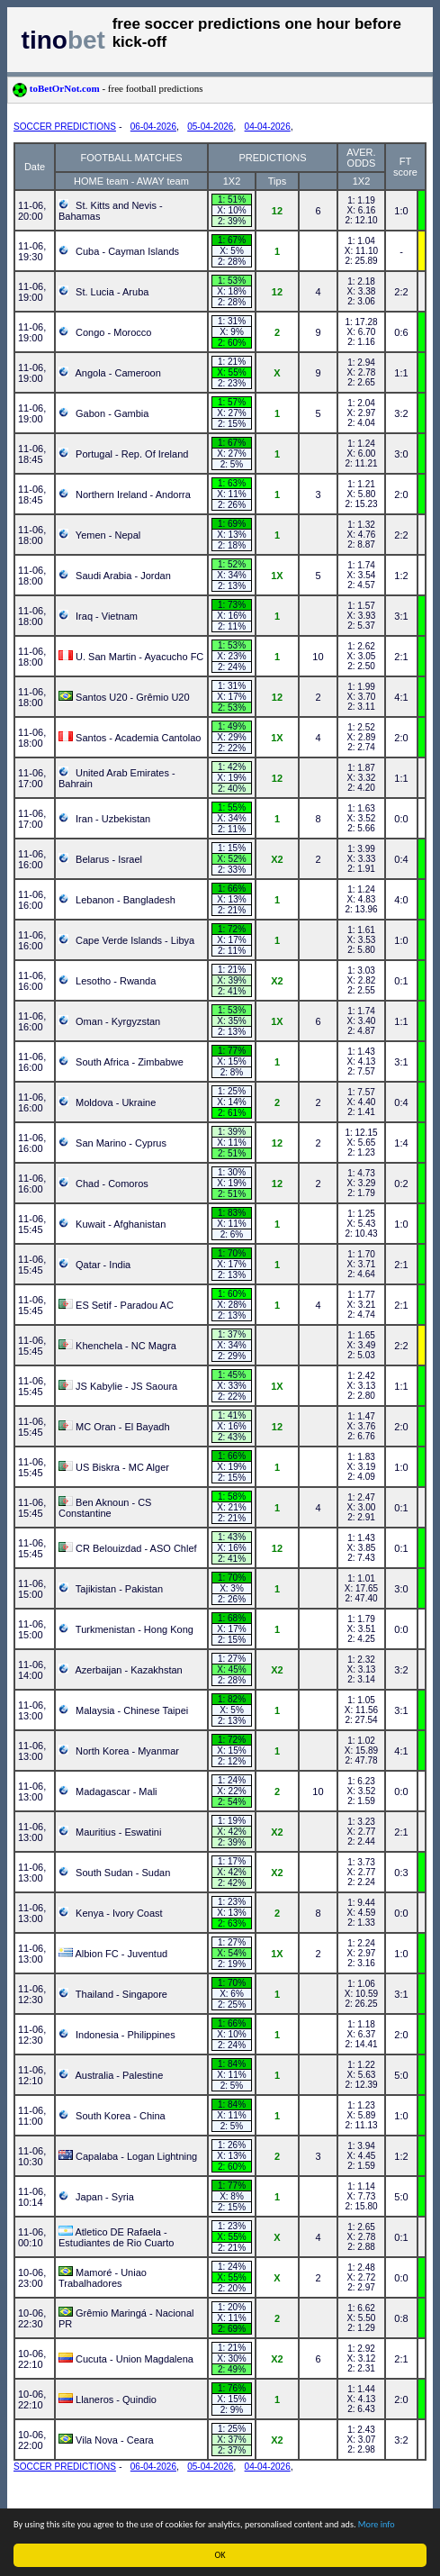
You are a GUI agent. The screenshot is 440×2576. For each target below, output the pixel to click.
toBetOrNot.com (108, 88)
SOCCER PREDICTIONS (64, 127)
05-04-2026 (210, 127)
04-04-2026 (268, 127)
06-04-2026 (153, 127)
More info (376, 2524)
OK (220, 2555)
